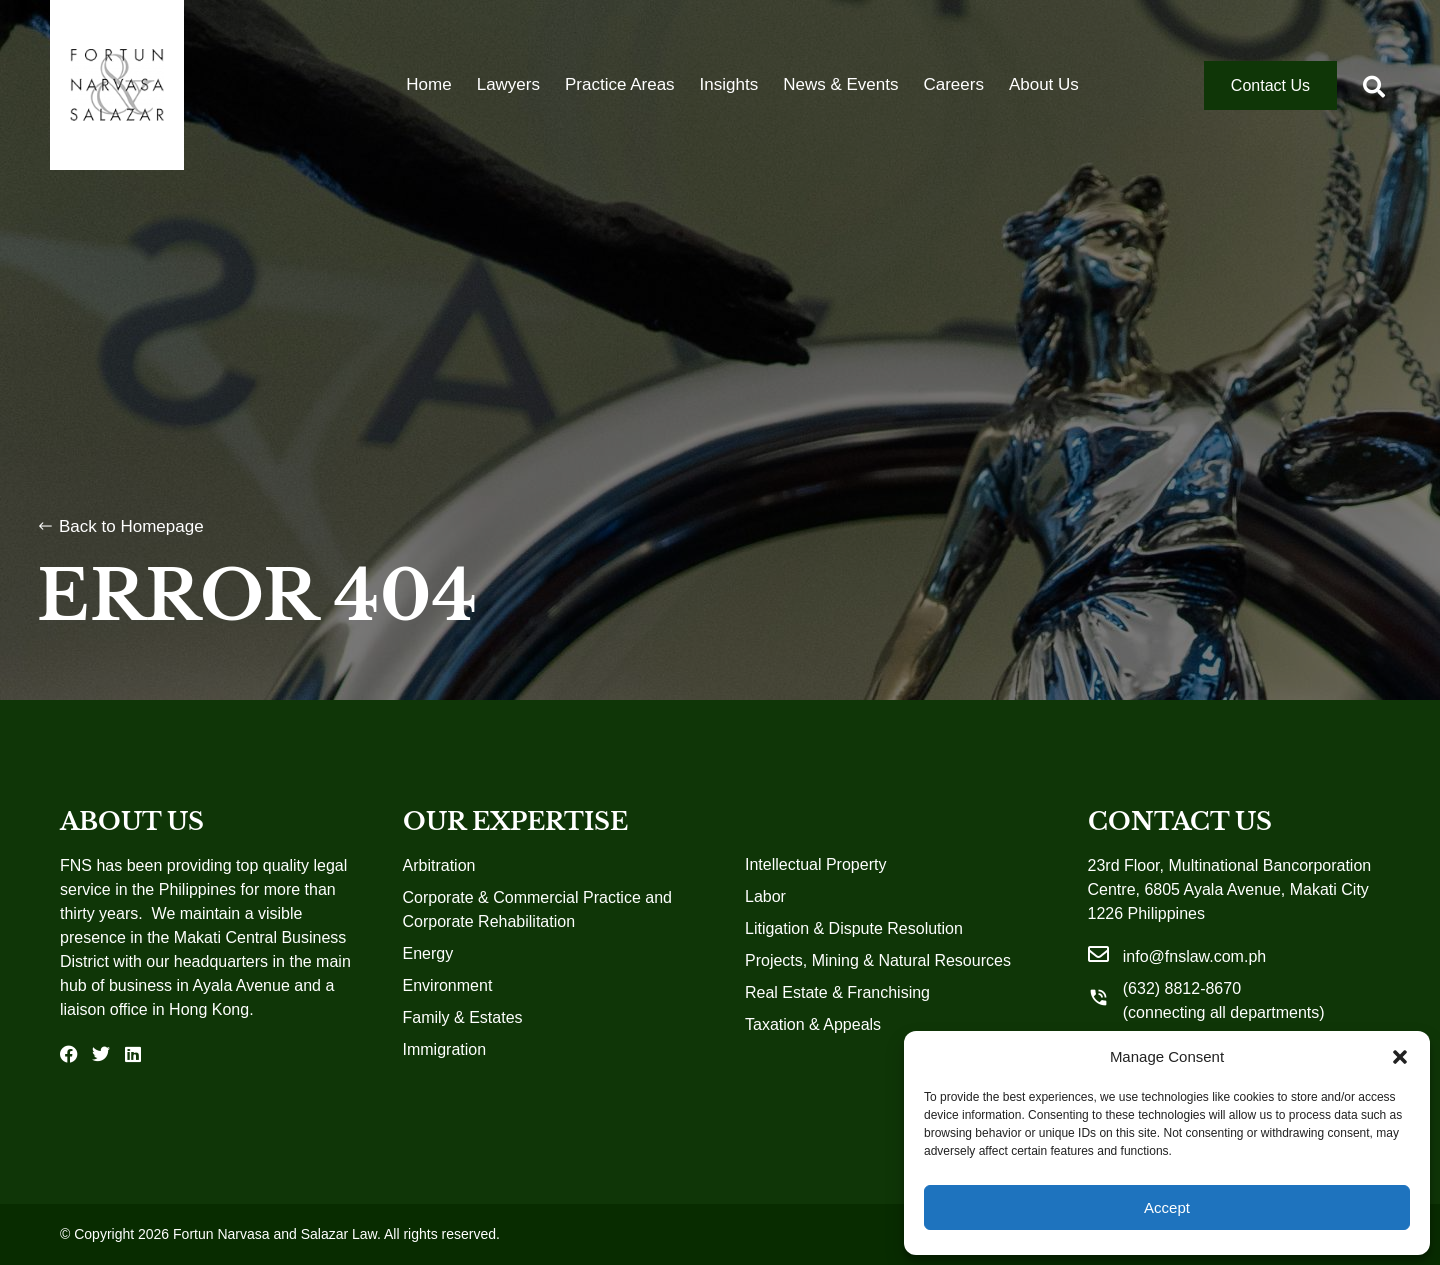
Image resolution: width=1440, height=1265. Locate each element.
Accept (1167, 1207)
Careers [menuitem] (953, 84)
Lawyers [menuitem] (508, 84)
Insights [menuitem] (729, 84)
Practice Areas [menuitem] (620, 84)
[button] (1400, 1057)
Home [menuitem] (428, 84)
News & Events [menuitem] (840, 84)
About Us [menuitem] (1044, 84)
